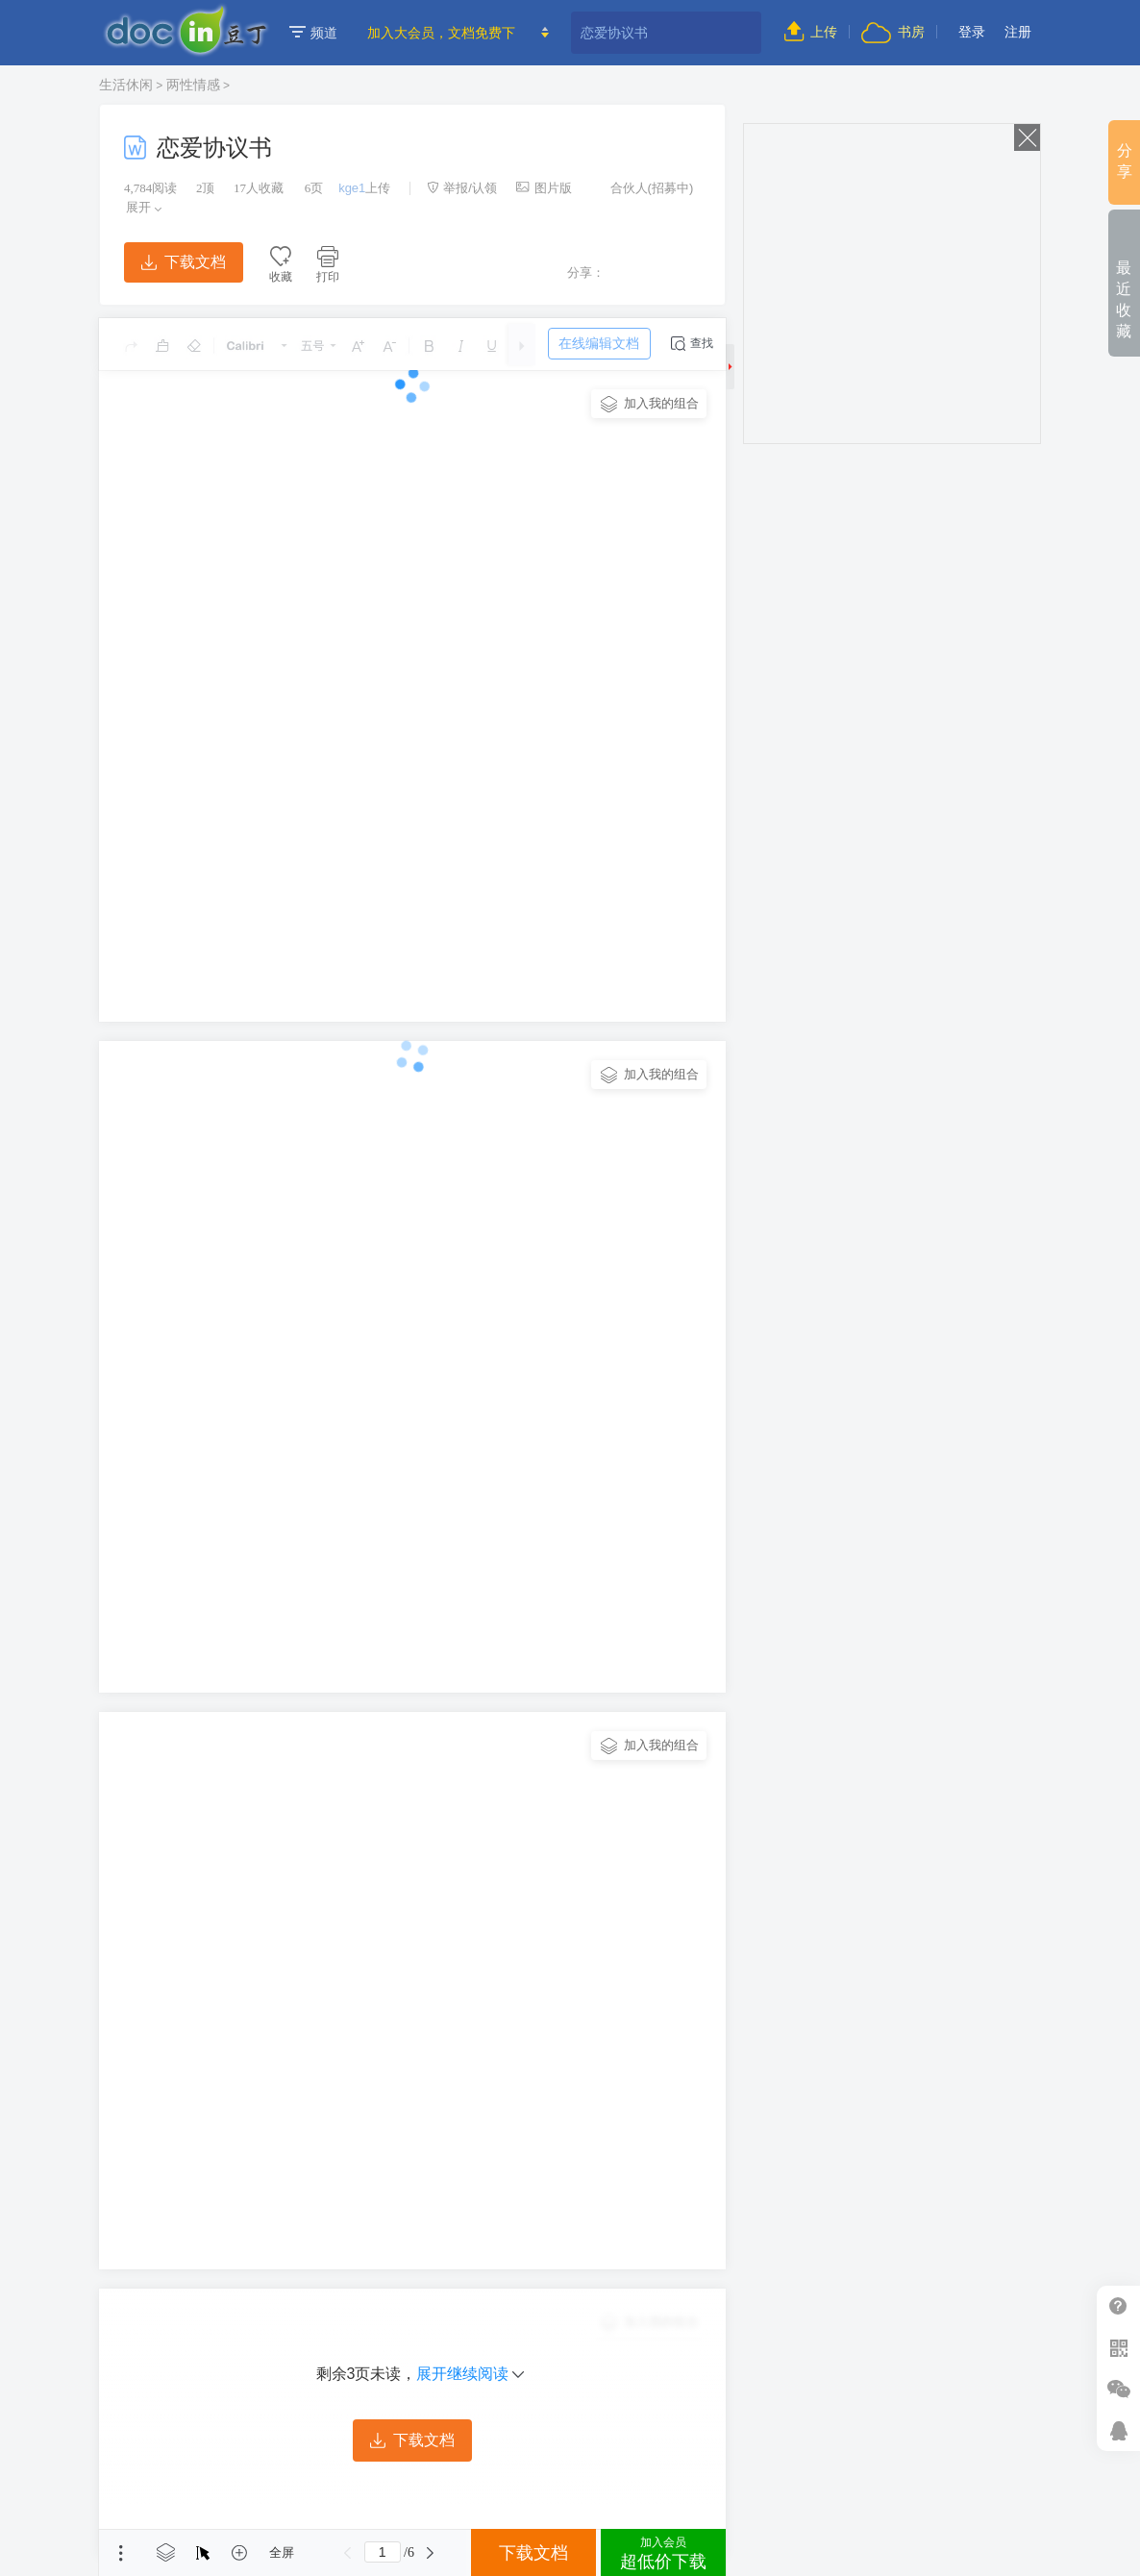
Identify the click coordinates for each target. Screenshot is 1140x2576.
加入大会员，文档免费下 (441, 32)
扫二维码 (1118, 2347)
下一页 (430, 2553)
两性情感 (193, 84)
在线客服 (1118, 2430)
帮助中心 (1118, 2306)
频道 (313, 32)
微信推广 (1118, 2389)
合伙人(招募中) (642, 188)
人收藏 (259, 188)
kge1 (351, 188)
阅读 (150, 188)
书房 (893, 31)
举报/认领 (462, 188)
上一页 (348, 2553)
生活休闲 (126, 84)
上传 (810, 31)
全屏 (281, 2552)
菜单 (121, 2553)
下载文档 (183, 262)
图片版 (544, 188)
